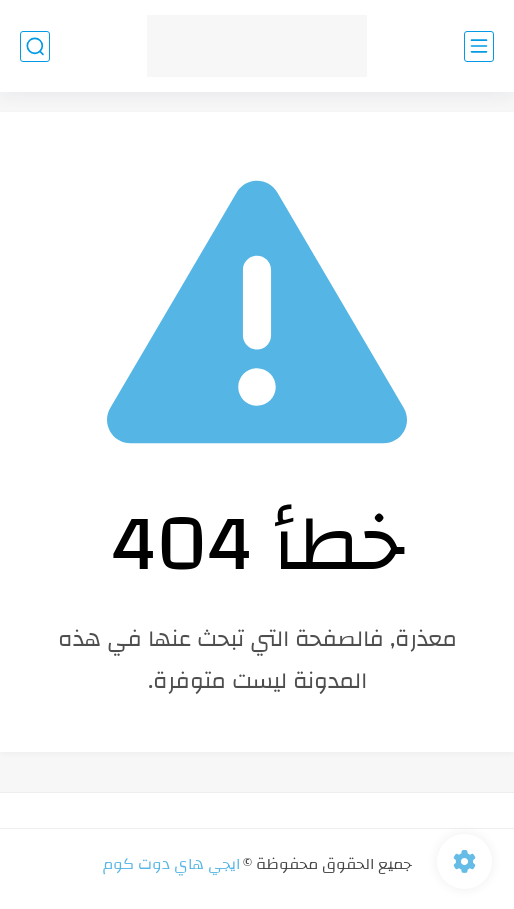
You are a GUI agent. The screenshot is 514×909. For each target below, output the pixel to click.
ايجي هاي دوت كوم (171, 864)
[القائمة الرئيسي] (479, 46)
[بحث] (35, 46)
